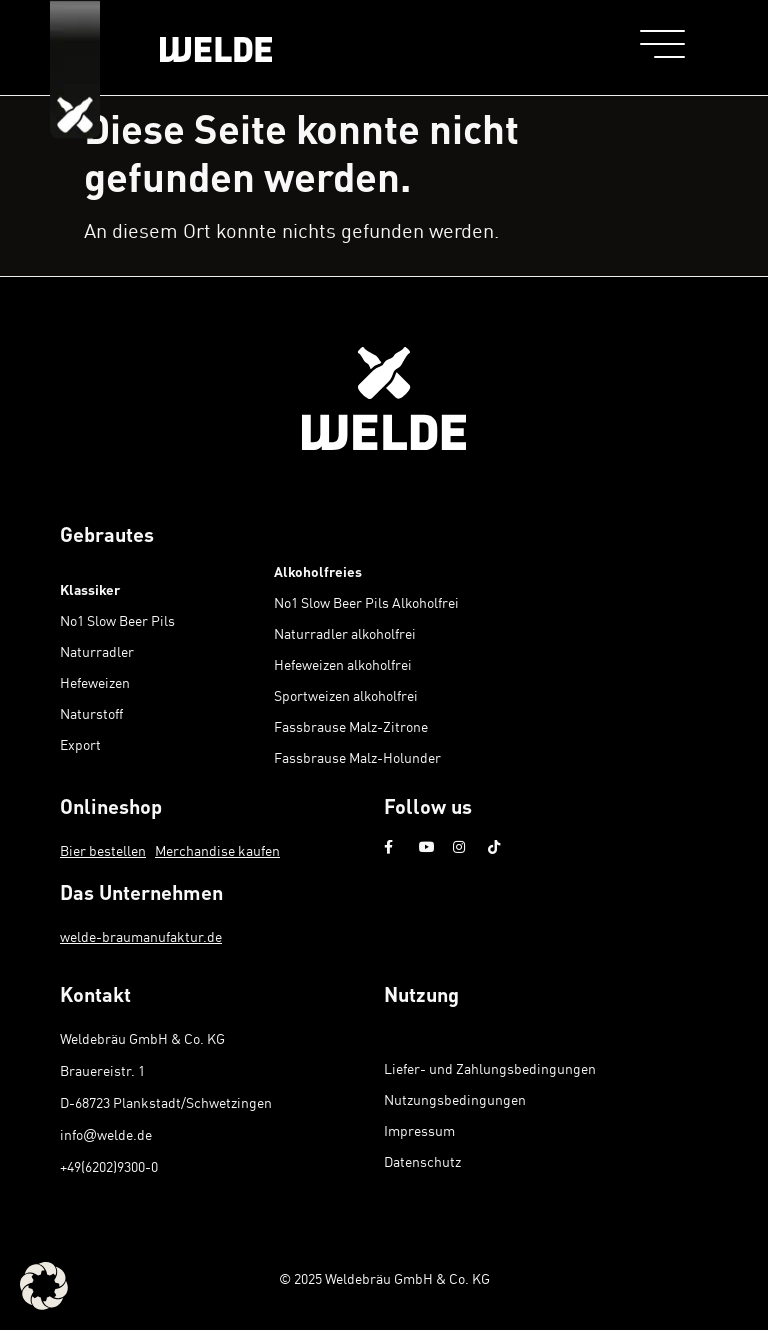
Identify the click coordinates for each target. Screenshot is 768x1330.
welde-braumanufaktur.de (141, 936)
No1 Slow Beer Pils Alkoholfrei (366, 602)
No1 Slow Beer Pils (117, 620)
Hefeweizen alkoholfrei (343, 664)
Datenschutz (422, 1161)
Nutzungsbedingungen (455, 1099)
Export (80, 744)
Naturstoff (91, 713)
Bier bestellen (103, 850)
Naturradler (97, 651)
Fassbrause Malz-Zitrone (351, 726)
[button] (44, 1286)
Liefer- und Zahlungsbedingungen (490, 1068)
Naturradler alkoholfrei (345, 633)
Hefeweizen (95, 682)
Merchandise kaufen (217, 850)
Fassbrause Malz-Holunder (357, 757)
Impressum (419, 1130)
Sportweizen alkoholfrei (346, 695)
